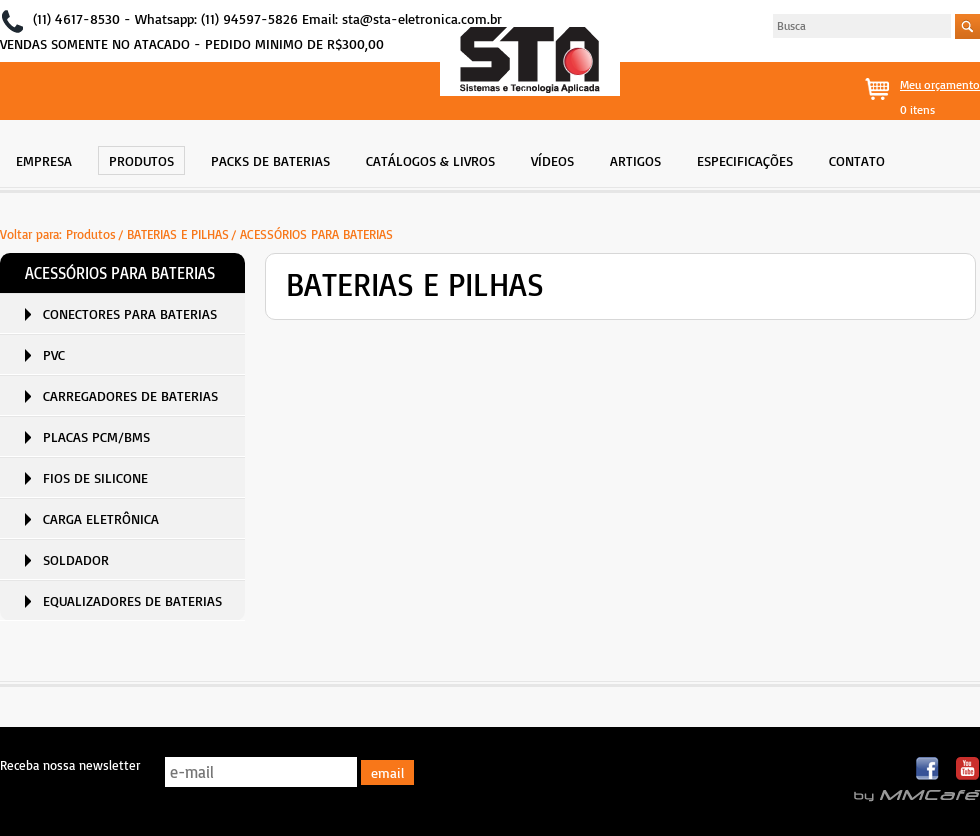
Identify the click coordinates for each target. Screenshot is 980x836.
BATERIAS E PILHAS (178, 234)
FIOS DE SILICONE (95, 477)
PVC (54, 354)
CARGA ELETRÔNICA (101, 518)
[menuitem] (44, 158)
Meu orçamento (940, 84)
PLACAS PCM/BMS (96, 436)
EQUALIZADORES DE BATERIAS (132, 600)
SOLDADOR (76, 559)
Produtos (91, 234)
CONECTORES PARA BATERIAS (130, 313)
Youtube (967, 769)
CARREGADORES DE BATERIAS (130, 395)
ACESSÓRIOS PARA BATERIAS (316, 234)
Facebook (928, 769)
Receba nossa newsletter (70, 765)
